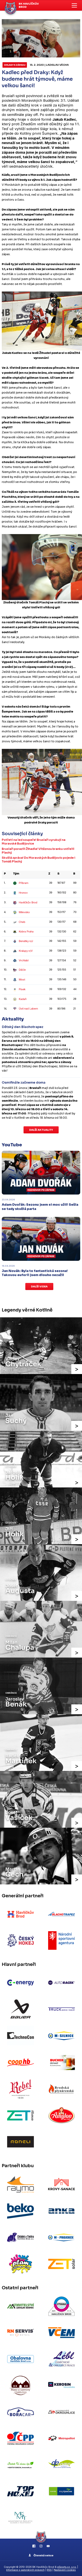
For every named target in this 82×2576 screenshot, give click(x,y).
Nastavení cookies (65, 2569)
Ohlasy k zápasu (14, 65)
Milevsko (21, 912)
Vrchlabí (21, 960)
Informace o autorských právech (25, 2569)
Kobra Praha (23, 931)
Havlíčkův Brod (25, 902)
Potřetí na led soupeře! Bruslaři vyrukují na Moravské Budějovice (33, 841)
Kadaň (20, 999)
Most (19, 979)
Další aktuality (41, 1129)
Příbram (20, 883)
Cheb (19, 922)
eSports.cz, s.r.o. (66, 2566)
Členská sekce (41, 2555)
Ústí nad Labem (25, 1008)
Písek (19, 989)
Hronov (20, 892)
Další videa (39, 1286)
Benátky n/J (23, 941)
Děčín (19, 969)
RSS (49, 2569)
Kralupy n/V (23, 950)
